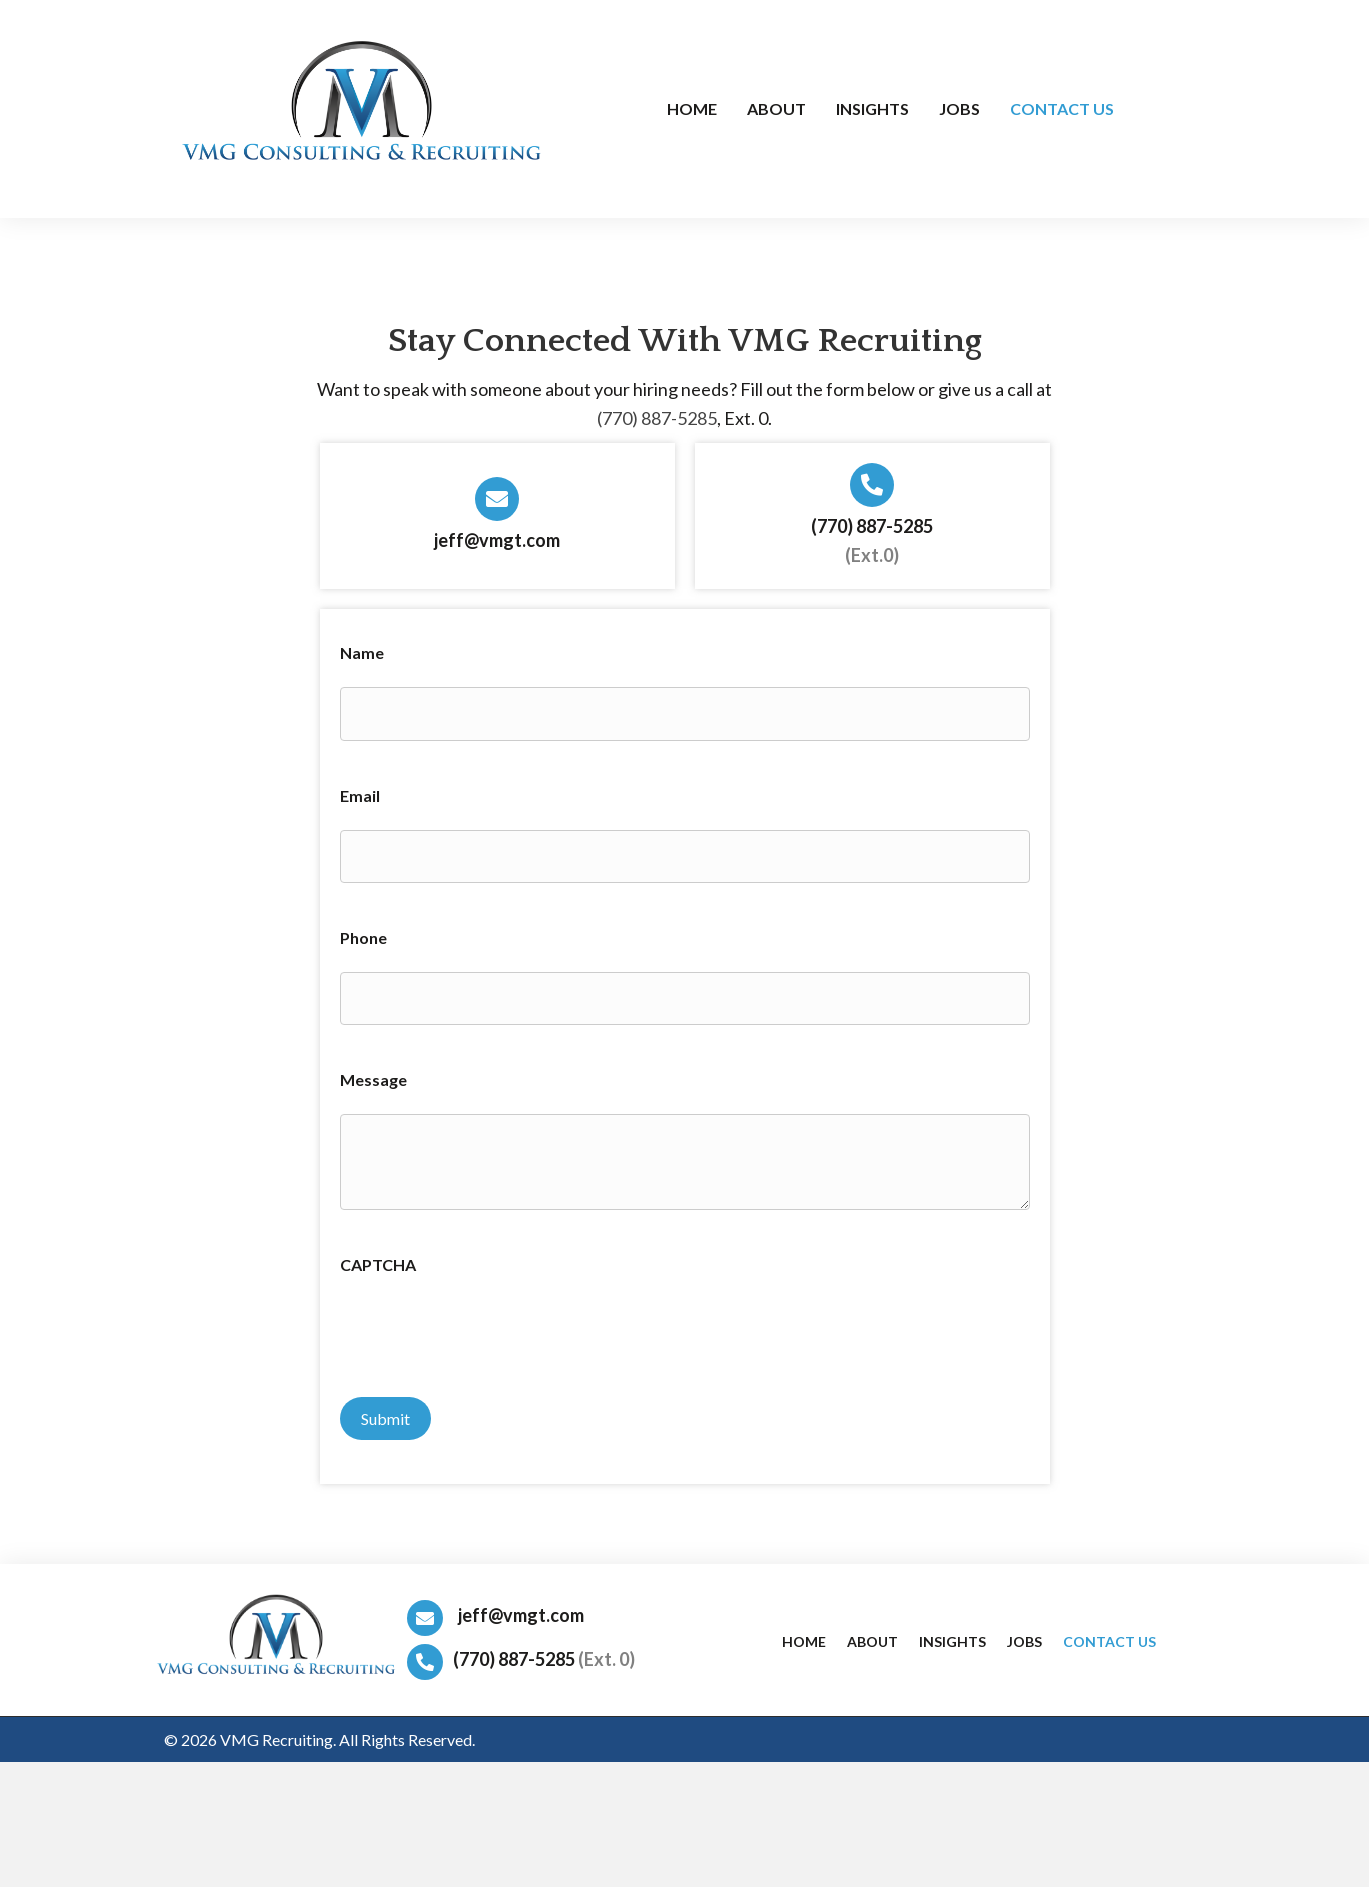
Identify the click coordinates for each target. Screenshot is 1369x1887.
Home (804, 1634)
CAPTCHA (378, 1259)
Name (362, 652)
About (872, 1634)
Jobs (1024, 1634)
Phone (363, 933)
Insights (952, 1634)
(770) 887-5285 (657, 418)
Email (360, 793)
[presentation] (492, 1331)
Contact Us (1109, 1634)
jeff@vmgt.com (497, 540)
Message (373, 1074)
